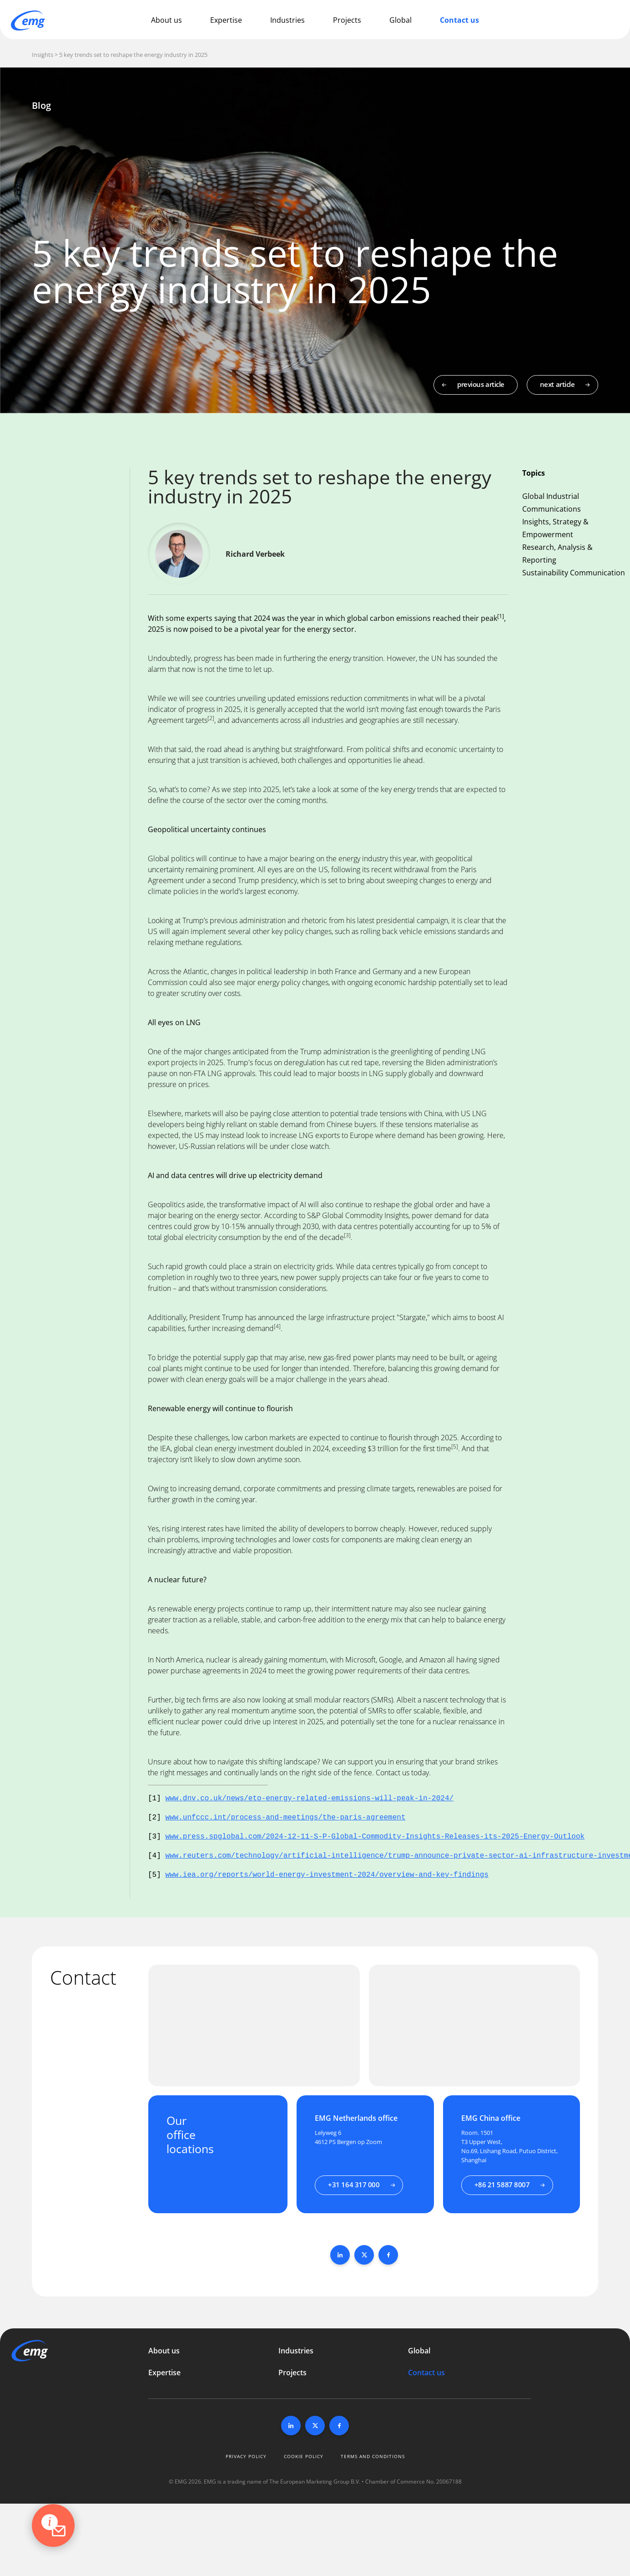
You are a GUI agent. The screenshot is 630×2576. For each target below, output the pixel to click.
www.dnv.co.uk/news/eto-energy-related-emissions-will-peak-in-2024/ (309, 1799)
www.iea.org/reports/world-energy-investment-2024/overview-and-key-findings (326, 1875)
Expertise (226, 20)
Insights (42, 55)
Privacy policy (246, 2456)
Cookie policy (303, 2456)
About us (166, 20)
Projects (347, 20)
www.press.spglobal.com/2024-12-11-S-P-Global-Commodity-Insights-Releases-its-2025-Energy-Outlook (375, 1837)
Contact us (459, 20)
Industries (287, 20)
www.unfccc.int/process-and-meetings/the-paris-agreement (285, 1818)
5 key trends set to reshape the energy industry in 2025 (133, 55)
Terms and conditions (373, 2456)
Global (400, 20)
